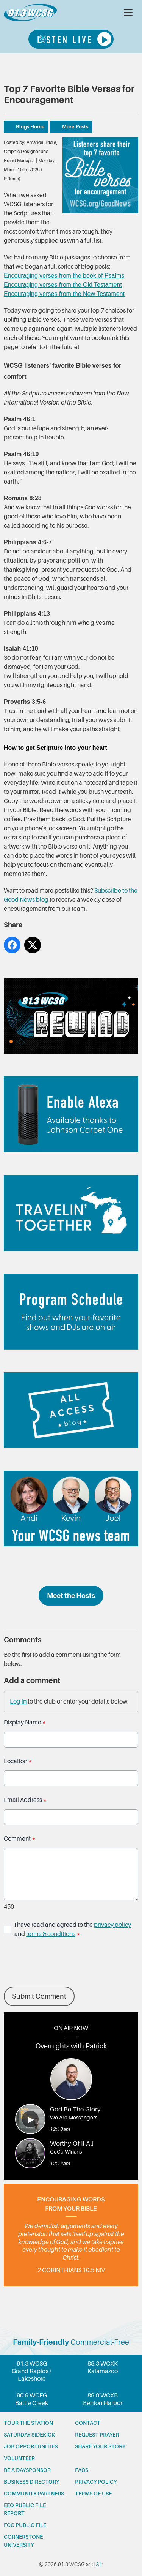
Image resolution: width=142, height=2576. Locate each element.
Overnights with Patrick (71, 2046)
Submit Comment (39, 1996)
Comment (20, 1838)
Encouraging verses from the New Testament (64, 294)
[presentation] (61, 1962)
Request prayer (97, 2435)
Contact (87, 2423)
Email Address (25, 1800)
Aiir (99, 2564)
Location (18, 1761)
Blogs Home (30, 127)
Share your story (100, 2446)
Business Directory (31, 2482)
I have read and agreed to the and (72, 1930)
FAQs (81, 2470)
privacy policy (112, 1925)
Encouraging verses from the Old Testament (63, 284)
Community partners (34, 2494)
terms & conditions (50, 1934)
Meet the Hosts (71, 1595)
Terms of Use (93, 2494)
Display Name (25, 1722)
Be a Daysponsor (27, 2470)
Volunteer (19, 2458)
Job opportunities (31, 2446)
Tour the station (28, 2423)
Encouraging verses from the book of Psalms (64, 275)
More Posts (75, 127)
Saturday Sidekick (29, 2435)
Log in (18, 1701)
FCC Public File (25, 2525)
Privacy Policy (96, 2482)
